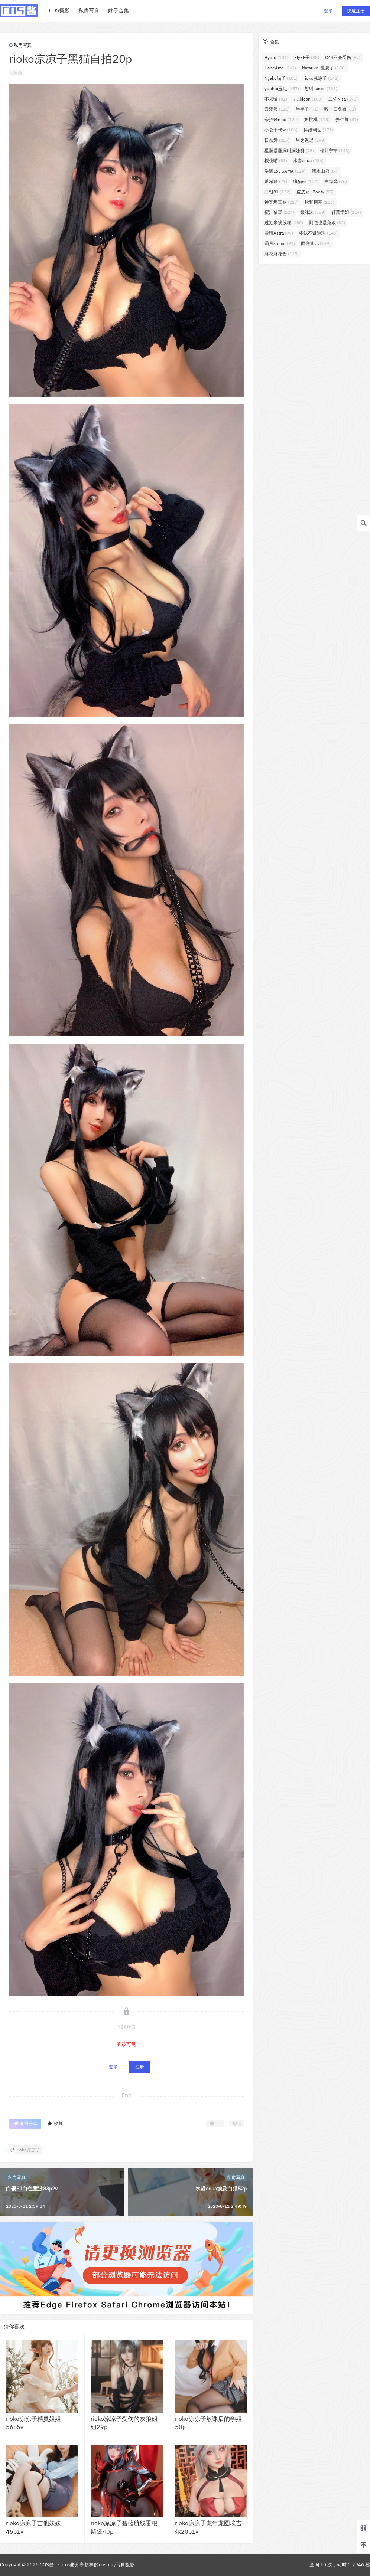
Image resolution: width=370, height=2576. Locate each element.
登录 (328, 10)
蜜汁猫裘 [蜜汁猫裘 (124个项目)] (279, 212)
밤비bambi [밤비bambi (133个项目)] (321, 88)
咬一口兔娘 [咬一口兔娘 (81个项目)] (340, 109)
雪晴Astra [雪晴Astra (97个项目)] (278, 233)
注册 (139, 2066)
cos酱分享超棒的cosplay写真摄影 (98, 2565)
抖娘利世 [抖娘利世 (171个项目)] (318, 129)
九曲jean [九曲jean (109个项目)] (307, 99)
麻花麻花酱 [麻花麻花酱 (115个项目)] (281, 253)
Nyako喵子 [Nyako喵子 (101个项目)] (281, 78)
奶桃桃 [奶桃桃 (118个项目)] (317, 119)
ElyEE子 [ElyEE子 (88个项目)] (306, 57)
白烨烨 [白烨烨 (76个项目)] (335, 181)
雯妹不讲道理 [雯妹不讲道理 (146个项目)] (318, 233)
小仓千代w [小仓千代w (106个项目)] (281, 129)
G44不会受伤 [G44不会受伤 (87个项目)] (342, 57)
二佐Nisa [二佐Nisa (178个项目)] (343, 99)
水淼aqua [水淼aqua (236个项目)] (308, 160)
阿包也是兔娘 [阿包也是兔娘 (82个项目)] (327, 222)
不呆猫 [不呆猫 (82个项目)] (275, 99)
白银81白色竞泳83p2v (32, 2188)
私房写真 (20, 45)
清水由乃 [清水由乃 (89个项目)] (325, 171)
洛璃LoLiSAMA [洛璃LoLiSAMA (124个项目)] (285, 171)
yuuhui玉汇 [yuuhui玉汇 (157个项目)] (281, 88)
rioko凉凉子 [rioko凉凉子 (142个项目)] (321, 78)
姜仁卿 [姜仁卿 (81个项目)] (346, 119)
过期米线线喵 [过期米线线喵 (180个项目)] (283, 222)
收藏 (55, 2124)
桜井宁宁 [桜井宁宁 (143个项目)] (335, 150)
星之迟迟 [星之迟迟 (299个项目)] (310, 140)
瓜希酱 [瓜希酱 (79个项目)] (275, 181)
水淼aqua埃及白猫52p (221, 2188)
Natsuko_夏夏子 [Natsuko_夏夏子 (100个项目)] (324, 68)
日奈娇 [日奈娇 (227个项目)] (277, 140)
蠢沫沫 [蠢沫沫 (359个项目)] (312, 212)
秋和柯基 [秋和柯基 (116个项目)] (319, 202)
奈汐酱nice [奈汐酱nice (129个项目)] (281, 119)
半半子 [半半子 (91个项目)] (307, 109)
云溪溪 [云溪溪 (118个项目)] (277, 109)
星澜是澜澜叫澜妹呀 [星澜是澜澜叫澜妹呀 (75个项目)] (289, 150)
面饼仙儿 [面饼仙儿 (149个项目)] (316, 243)
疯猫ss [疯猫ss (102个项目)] (305, 181)
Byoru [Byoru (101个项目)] (276, 57)
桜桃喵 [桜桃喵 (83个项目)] (275, 160)
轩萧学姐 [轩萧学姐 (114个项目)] (346, 212)
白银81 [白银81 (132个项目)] (277, 191)
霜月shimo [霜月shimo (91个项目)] (279, 243)
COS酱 (46, 2565)
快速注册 (356, 10)
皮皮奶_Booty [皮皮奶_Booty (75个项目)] (315, 191)
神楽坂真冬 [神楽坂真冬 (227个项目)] (281, 202)
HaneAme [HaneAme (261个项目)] (280, 68)
